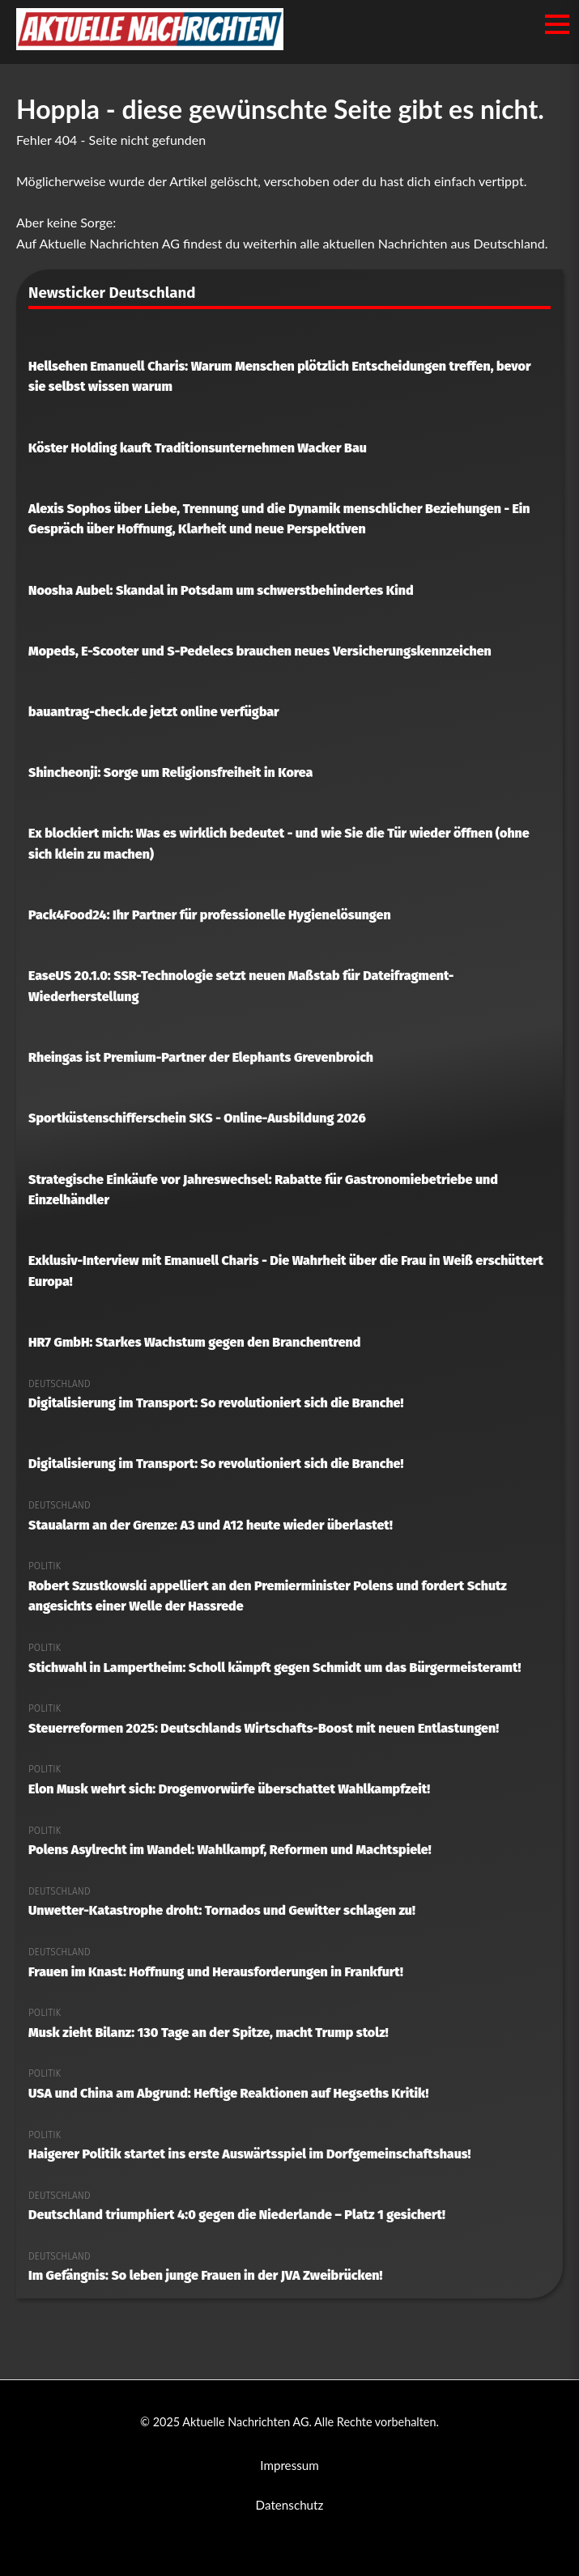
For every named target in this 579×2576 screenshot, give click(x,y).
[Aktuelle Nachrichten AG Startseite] (149, 45)
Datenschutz (290, 2504)
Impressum (289, 2465)
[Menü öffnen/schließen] (557, 24)
